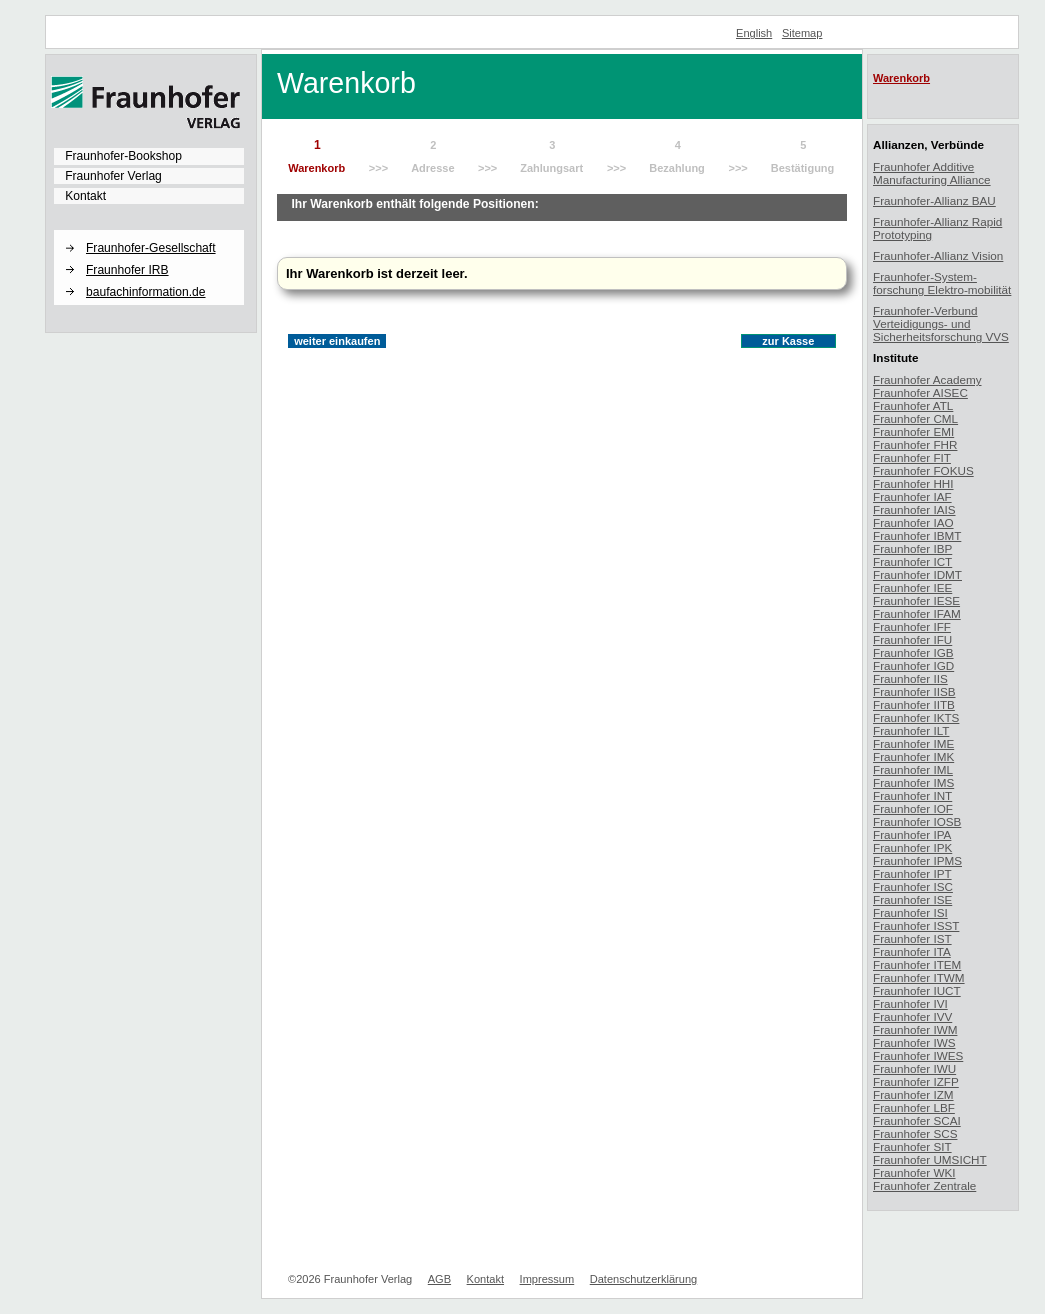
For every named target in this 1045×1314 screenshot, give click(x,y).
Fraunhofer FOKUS (923, 470)
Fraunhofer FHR (915, 444)
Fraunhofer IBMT (917, 535)
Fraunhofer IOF (913, 808)
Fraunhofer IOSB (917, 821)
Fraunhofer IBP (912, 548)
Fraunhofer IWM (915, 1029)
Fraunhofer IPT (912, 873)
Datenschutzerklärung (643, 1279)
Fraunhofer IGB (913, 652)
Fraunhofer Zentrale (924, 1185)
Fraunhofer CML (915, 418)
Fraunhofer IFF (912, 626)
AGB (439, 1279)
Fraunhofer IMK (913, 756)
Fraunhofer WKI (914, 1172)
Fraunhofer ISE (912, 899)
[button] (149, 231)
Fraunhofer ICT (912, 561)
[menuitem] (149, 156)
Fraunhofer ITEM (917, 964)
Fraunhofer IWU (914, 1068)
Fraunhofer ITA (912, 951)
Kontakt (85, 196)
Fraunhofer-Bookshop (123, 156)
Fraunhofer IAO (913, 522)
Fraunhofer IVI (910, 1003)
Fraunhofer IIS (910, 678)
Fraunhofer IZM (913, 1094)
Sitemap (802, 33)
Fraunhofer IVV (912, 1016)
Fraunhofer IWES (918, 1055)
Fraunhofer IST (912, 938)
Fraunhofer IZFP (916, 1081)
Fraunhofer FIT (912, 457)
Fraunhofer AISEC (920, 392)
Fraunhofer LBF (914, 1107)
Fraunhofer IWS (914, 1042)
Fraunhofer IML (913, 769)
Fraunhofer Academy (927, 379)
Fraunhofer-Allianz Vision (938, 255)
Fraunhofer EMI (913, 431)
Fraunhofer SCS (915, 1133)
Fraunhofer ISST (916, 925)
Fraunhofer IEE (912, 587)
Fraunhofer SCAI (917, 1120)
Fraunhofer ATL (913, 405)
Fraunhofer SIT (912, 1146)
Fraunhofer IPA (912, 834)
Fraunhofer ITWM (919, 977)
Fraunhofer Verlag (113, 176)
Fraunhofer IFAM (917, 613)
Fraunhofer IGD (913, 665)
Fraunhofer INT (912, 795)
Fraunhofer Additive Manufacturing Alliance (932, 173)
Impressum (547, 1279)
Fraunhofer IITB (914, 704)
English (754, 33)
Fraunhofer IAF (912, 496)
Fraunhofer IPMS (917, 860)
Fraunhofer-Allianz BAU (934, 200)
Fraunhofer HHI (913, 483)
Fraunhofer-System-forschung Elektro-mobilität (942, 283)
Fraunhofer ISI (910, 912)
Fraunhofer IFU (912, 639)
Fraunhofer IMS (913, 782)
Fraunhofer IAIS (914, 509)
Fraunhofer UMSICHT (930, 1159)
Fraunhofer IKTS (916, 717)
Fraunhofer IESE (916, 600)
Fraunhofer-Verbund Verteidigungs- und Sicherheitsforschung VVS (941, 323)
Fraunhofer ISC (913, 886)
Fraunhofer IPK (912, 847)
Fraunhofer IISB (914, 691)
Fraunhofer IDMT (917, 574)
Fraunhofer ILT (911, 730)
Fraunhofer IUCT (917, 990)
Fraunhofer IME (913, 743)
